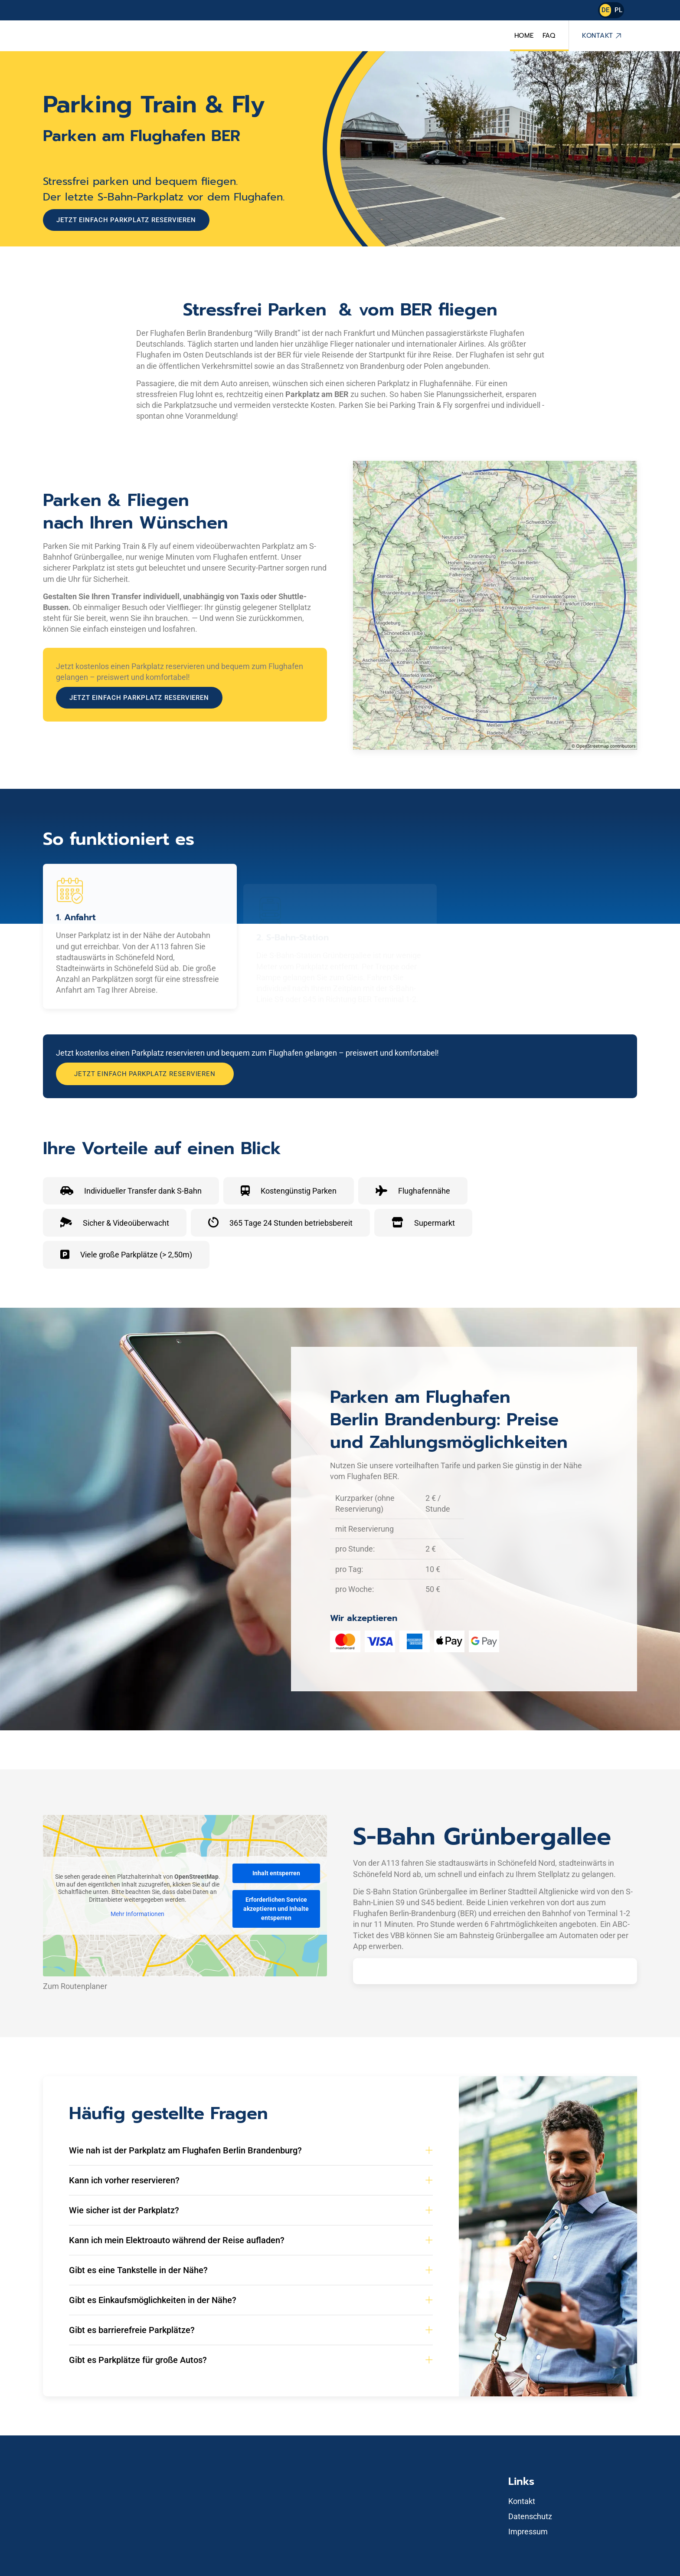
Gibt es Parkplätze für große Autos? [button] (138, 2360)
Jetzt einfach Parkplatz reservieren (126, 220)
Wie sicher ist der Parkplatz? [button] (124, 2210)
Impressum (528, 2531)
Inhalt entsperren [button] (276, 1873)
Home (524, 35)
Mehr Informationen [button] (137, 1913)
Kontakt (597, 35)
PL (618, 10)
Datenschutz (530, 2516)
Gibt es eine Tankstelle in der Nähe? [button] (138, 2270)
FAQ (549, 35)
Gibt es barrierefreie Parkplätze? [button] (132, 2330)
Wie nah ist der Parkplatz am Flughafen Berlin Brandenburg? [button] (185, 2150)
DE (605, 10)
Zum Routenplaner (75, 1986)
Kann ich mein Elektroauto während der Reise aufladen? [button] (176, 2240)
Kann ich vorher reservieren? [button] (124, 2180)
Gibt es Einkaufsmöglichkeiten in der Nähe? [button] (152, 2300)
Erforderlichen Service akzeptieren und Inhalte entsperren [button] (276, 1908)
